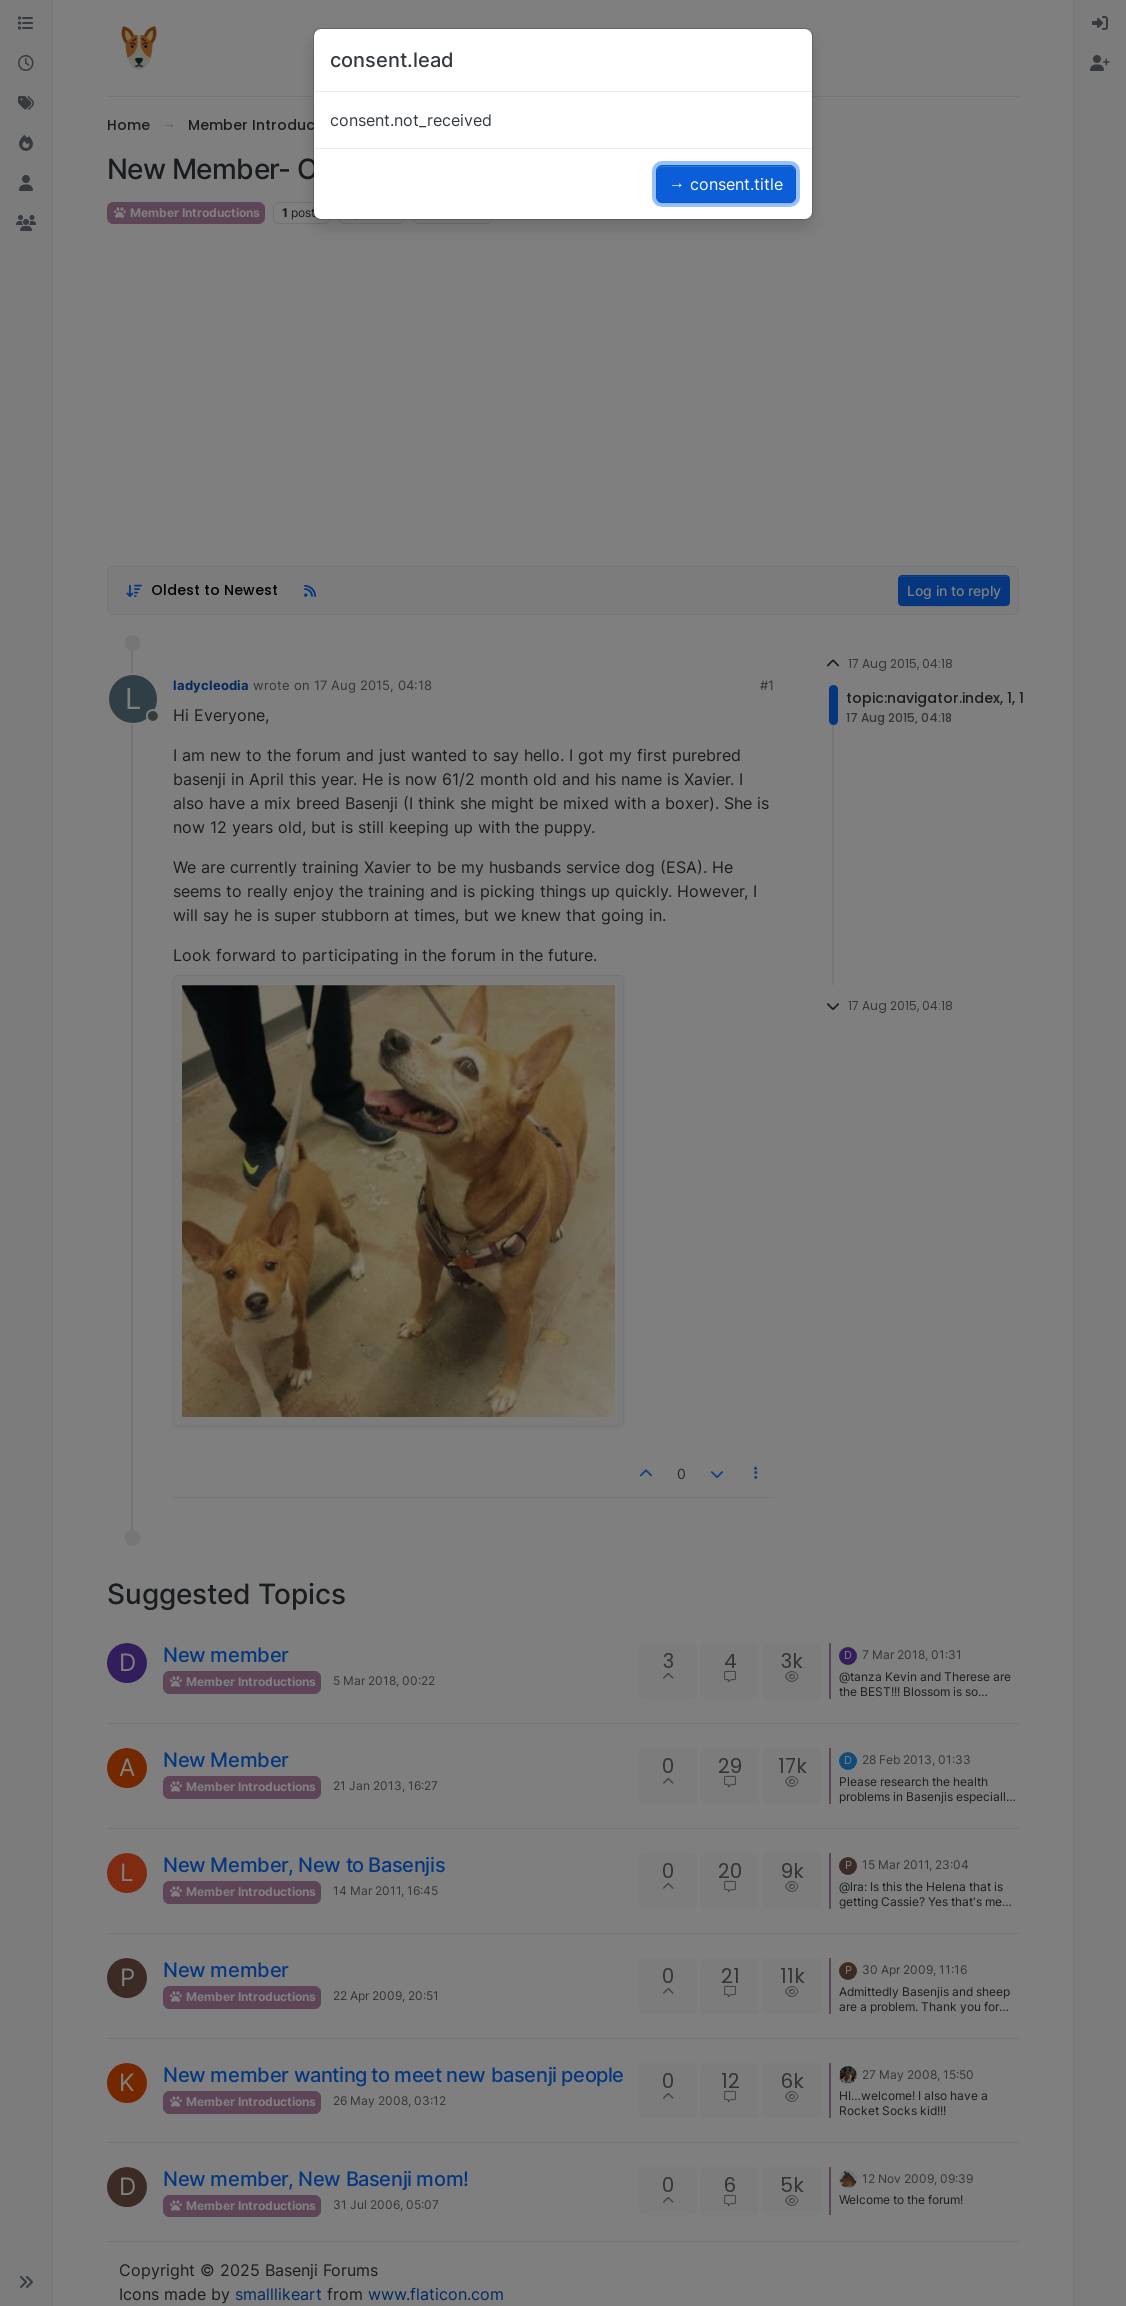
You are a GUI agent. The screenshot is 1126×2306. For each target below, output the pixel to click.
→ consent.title (726, 184)
